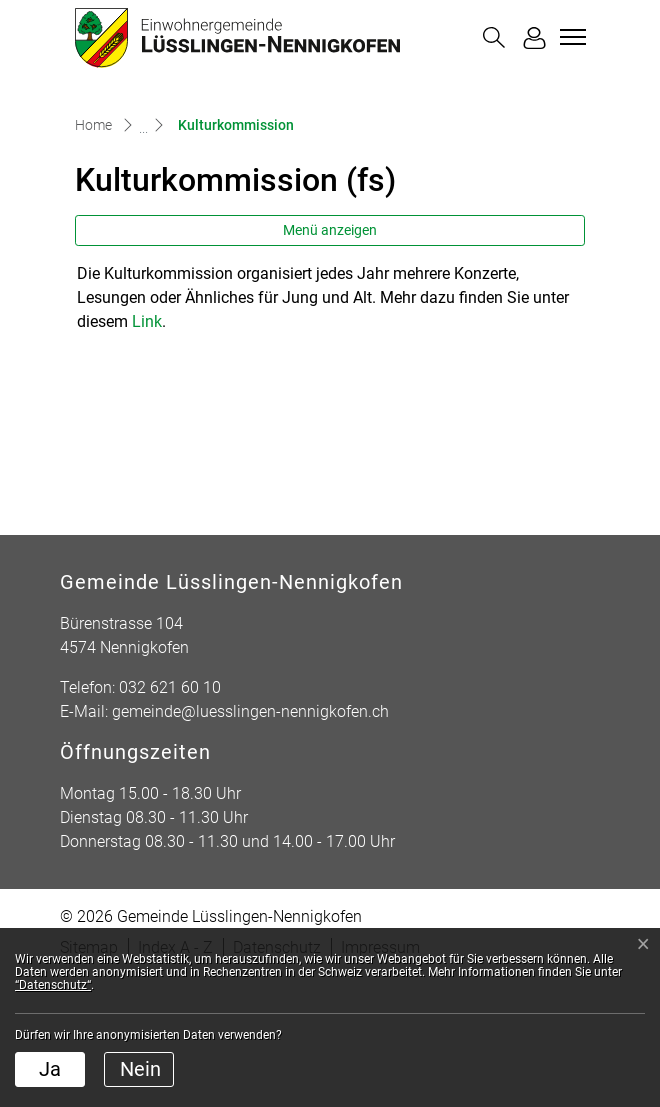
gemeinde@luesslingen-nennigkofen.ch (250, 842)
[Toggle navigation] (570, 37)
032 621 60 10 (170, 818)
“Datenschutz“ (53, 985)
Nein (140, 1069)
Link (147, 452)
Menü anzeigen (330, 361)
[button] (494, 37)
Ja (50, 1069)
